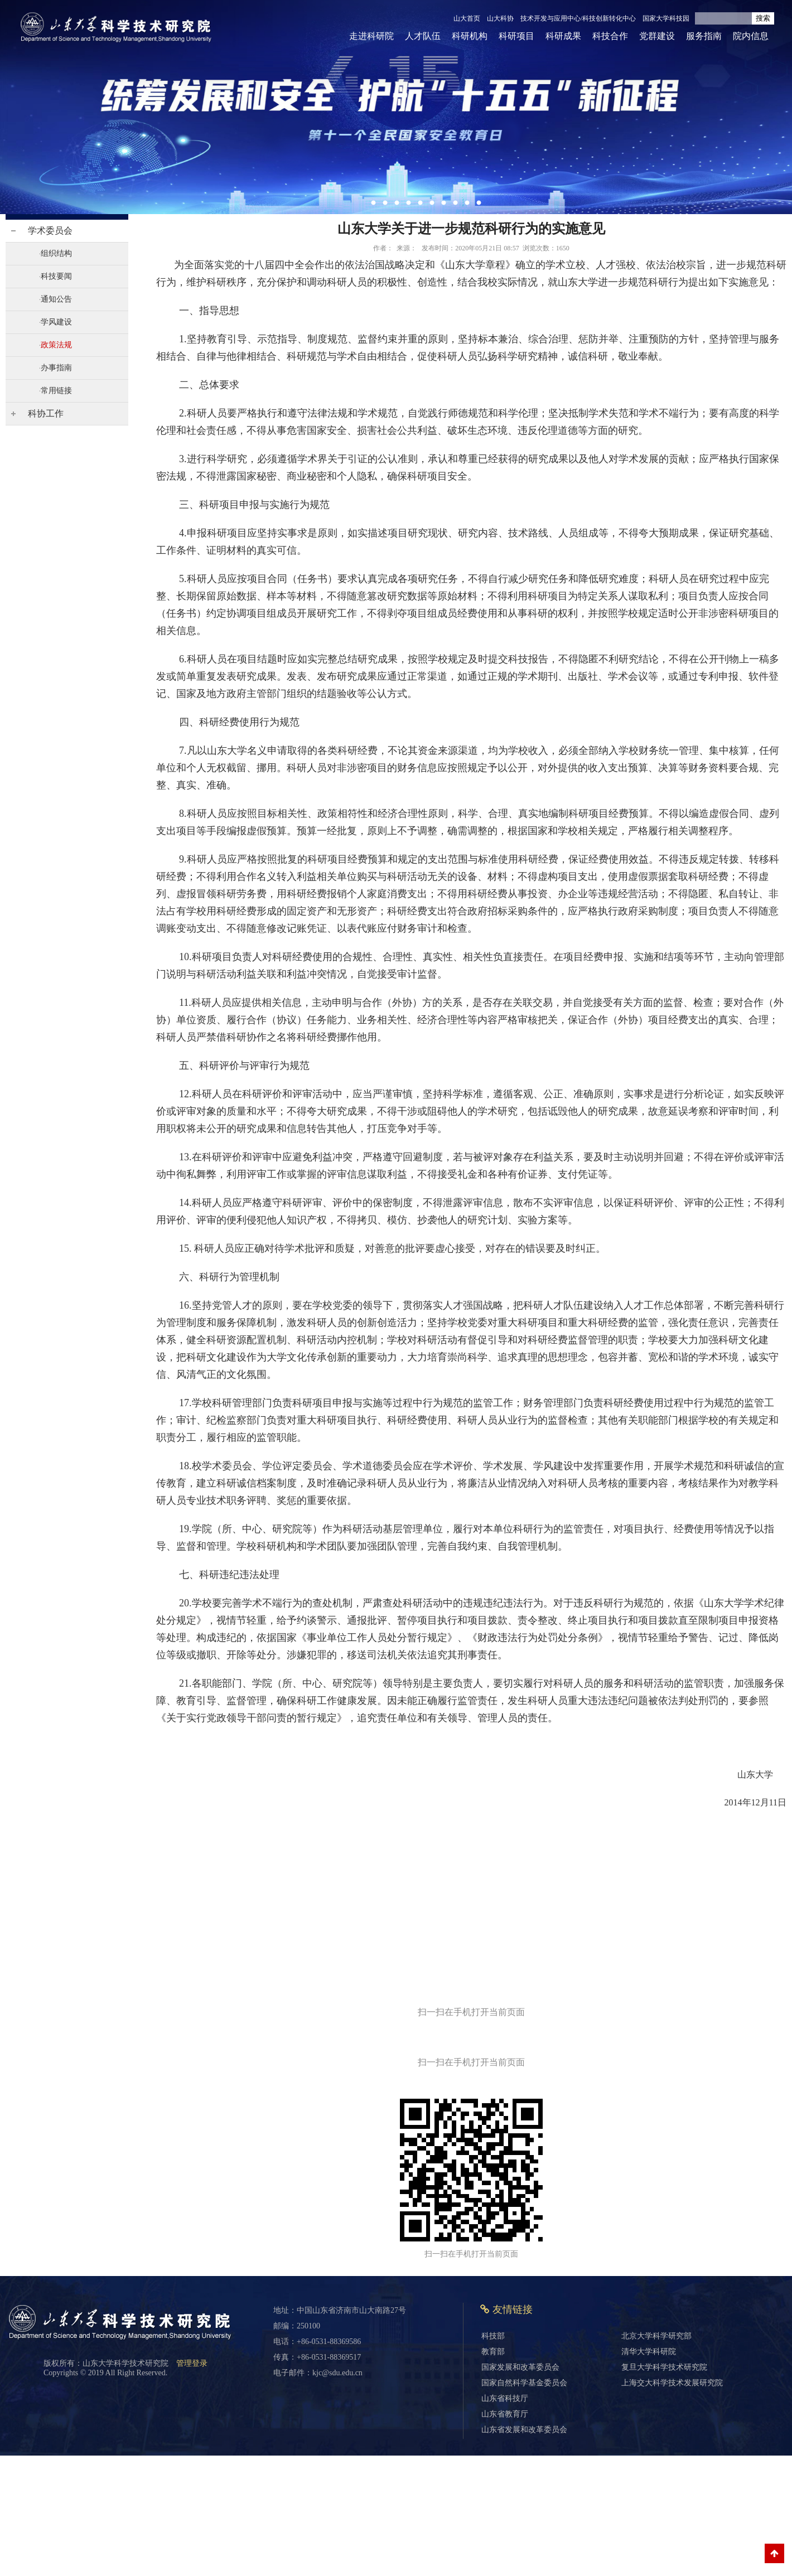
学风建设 (56, 322)
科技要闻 (56, 276)
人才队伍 (423, 36)
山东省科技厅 (504, 2398)
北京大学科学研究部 (656, 2336)
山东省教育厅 (504, 2414)
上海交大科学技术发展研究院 (672, 2383)
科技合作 (610, 36)
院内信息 (751, 36)
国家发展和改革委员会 (520, 2367)
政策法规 (56, 345)
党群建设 (657, 36)
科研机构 (469, 36)
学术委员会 (50, 230)
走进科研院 (371, 36)
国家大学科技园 (666, 18)
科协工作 (46, 413)
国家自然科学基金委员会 (524, 2383)
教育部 (493, 2351)
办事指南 (56, 368)
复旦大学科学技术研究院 (664, 2367)
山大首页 (466, 18)
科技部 (493, 2336)
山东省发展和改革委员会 (524, 2429)
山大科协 (500, 18)
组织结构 (56, 253)
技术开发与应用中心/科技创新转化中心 (578, 18)
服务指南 (704, 36)
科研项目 (516, 36)
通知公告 (56, 299)
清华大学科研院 (648, 2351)
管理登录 (191, 2363)
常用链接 (56, 390)
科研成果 (563, 36)
